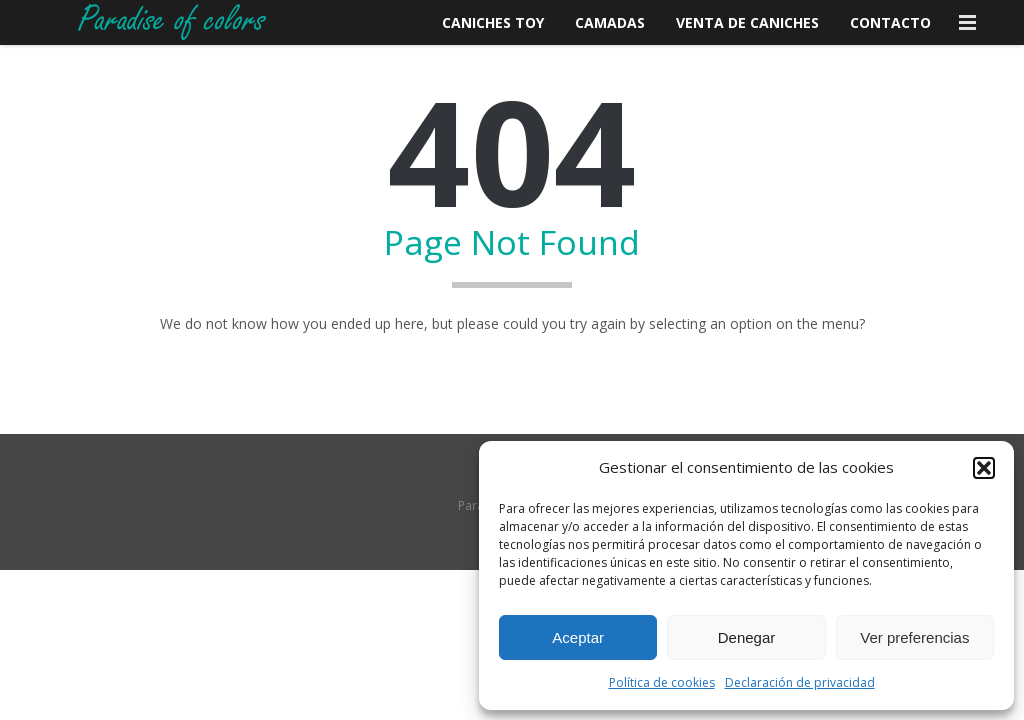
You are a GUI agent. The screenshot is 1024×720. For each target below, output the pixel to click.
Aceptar (578, 637)
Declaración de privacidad (800, 682)
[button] (984, 468)
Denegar (747, 637)
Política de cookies (662, 682)
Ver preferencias (914, 637)
